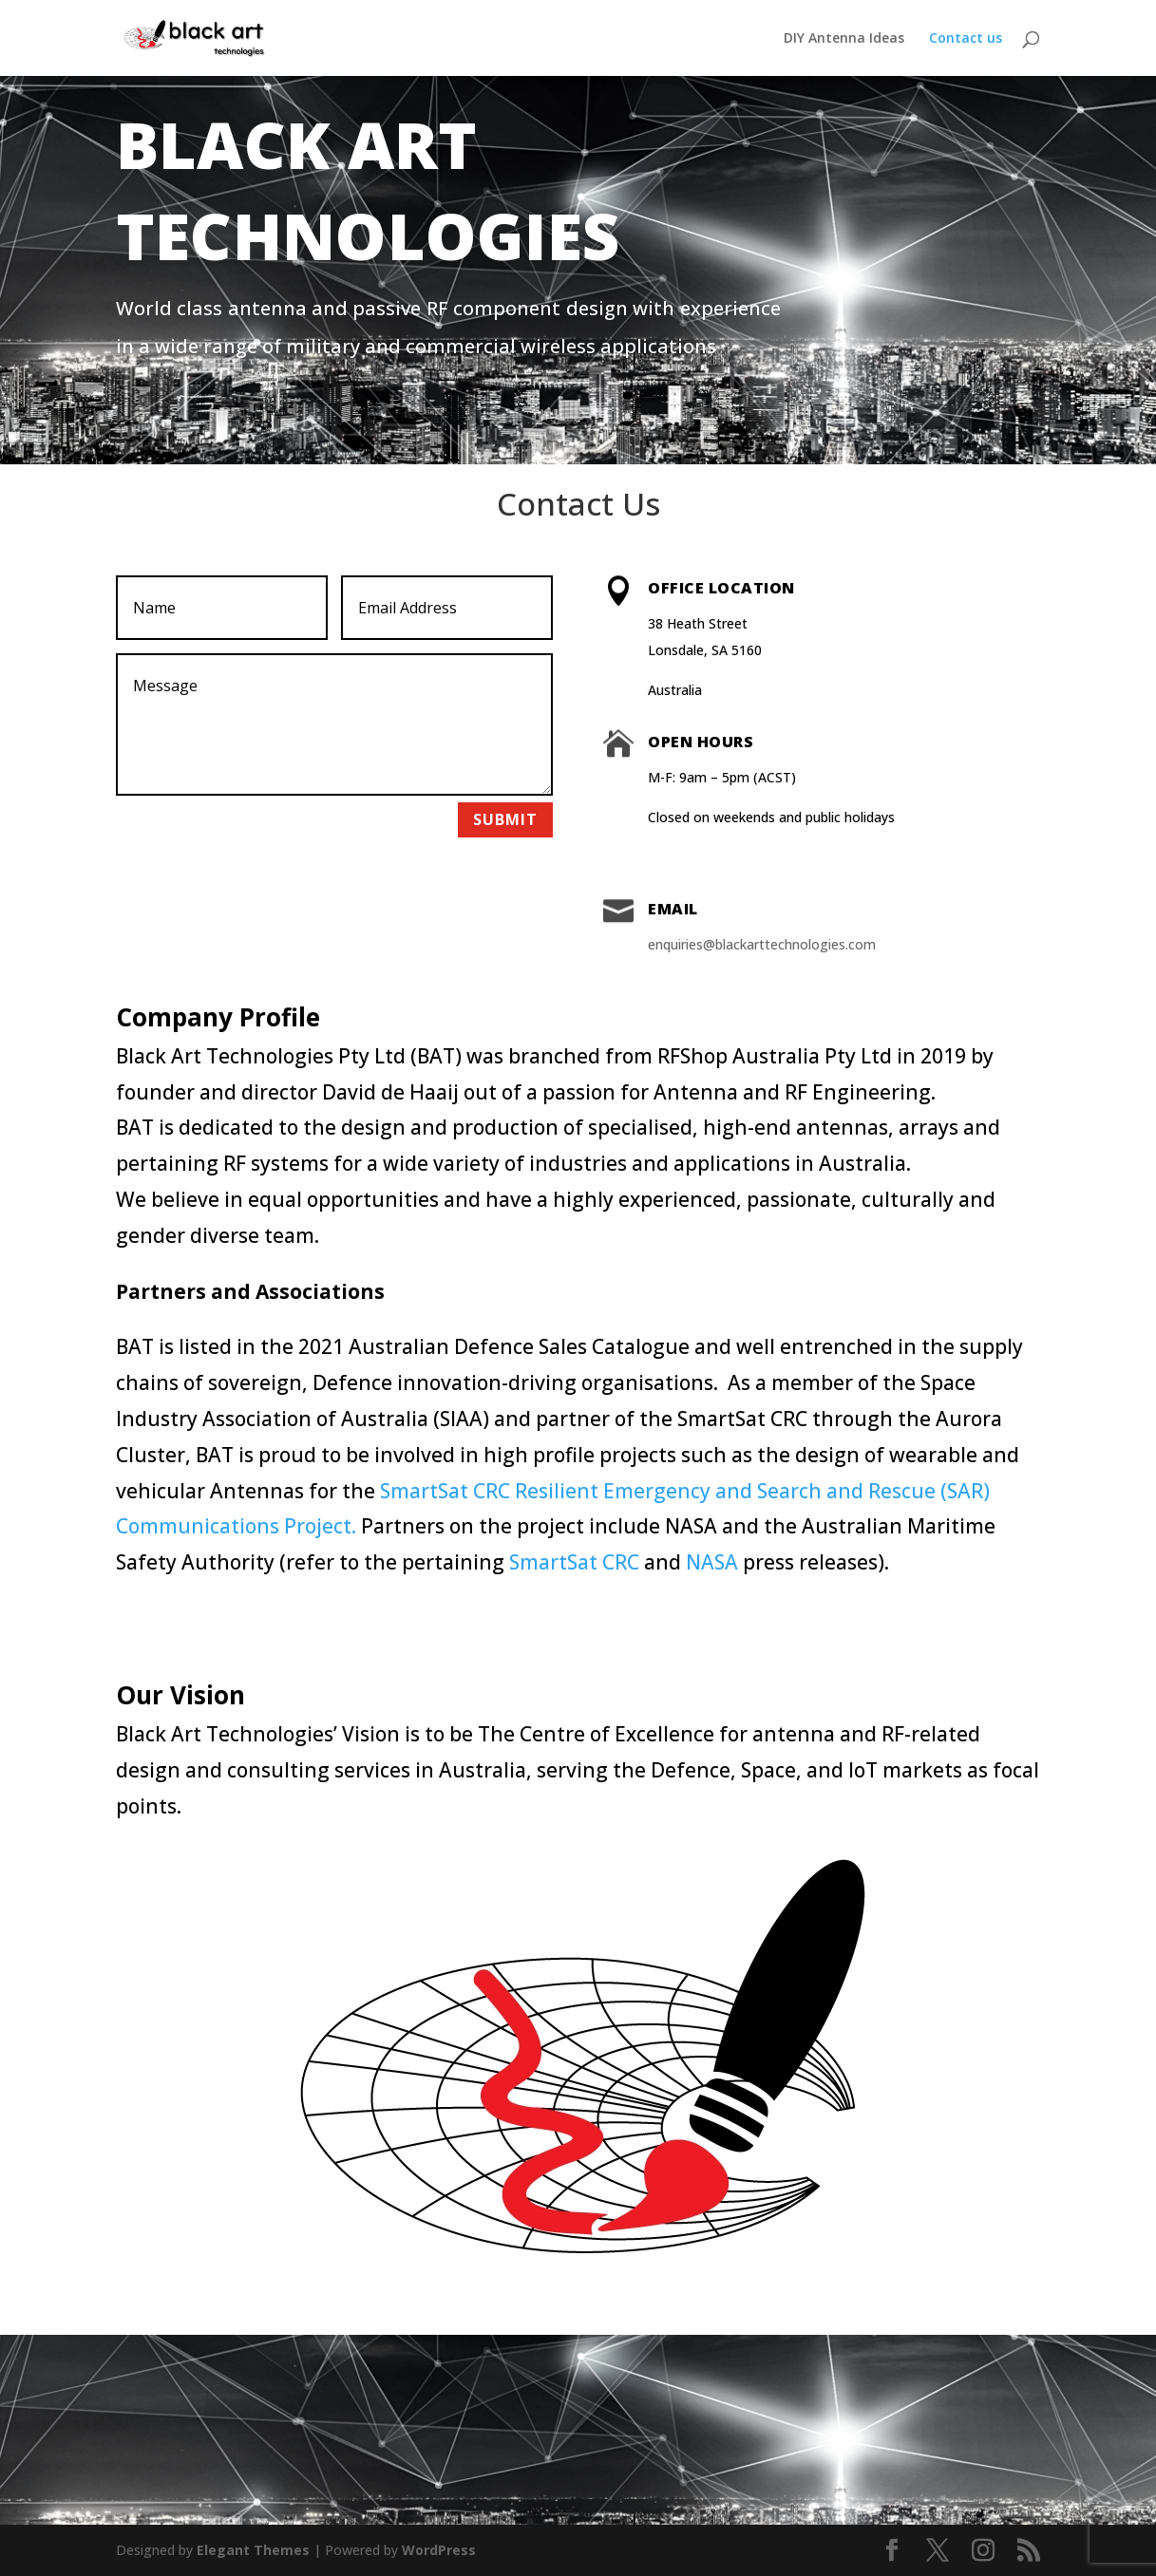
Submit (505, 819)
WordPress (439, 2550)
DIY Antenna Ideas (844, 39)
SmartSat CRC (574, 1562)
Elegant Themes (253, 2550)
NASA (712, 1562)
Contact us (965, 39)
